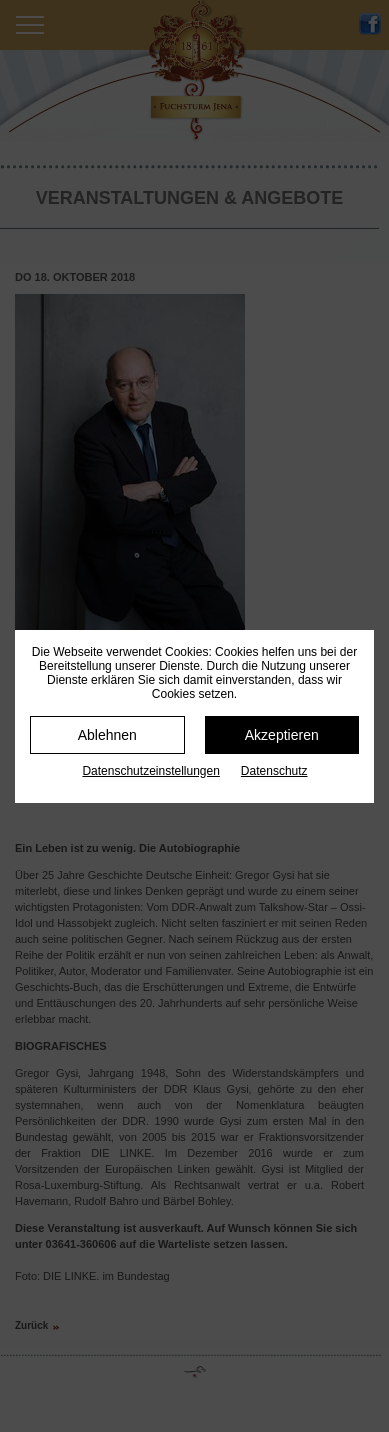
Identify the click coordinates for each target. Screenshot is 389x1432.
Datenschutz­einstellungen (150, 771)
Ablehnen (107, 735)
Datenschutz (274, 771)
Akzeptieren (282, 735)
